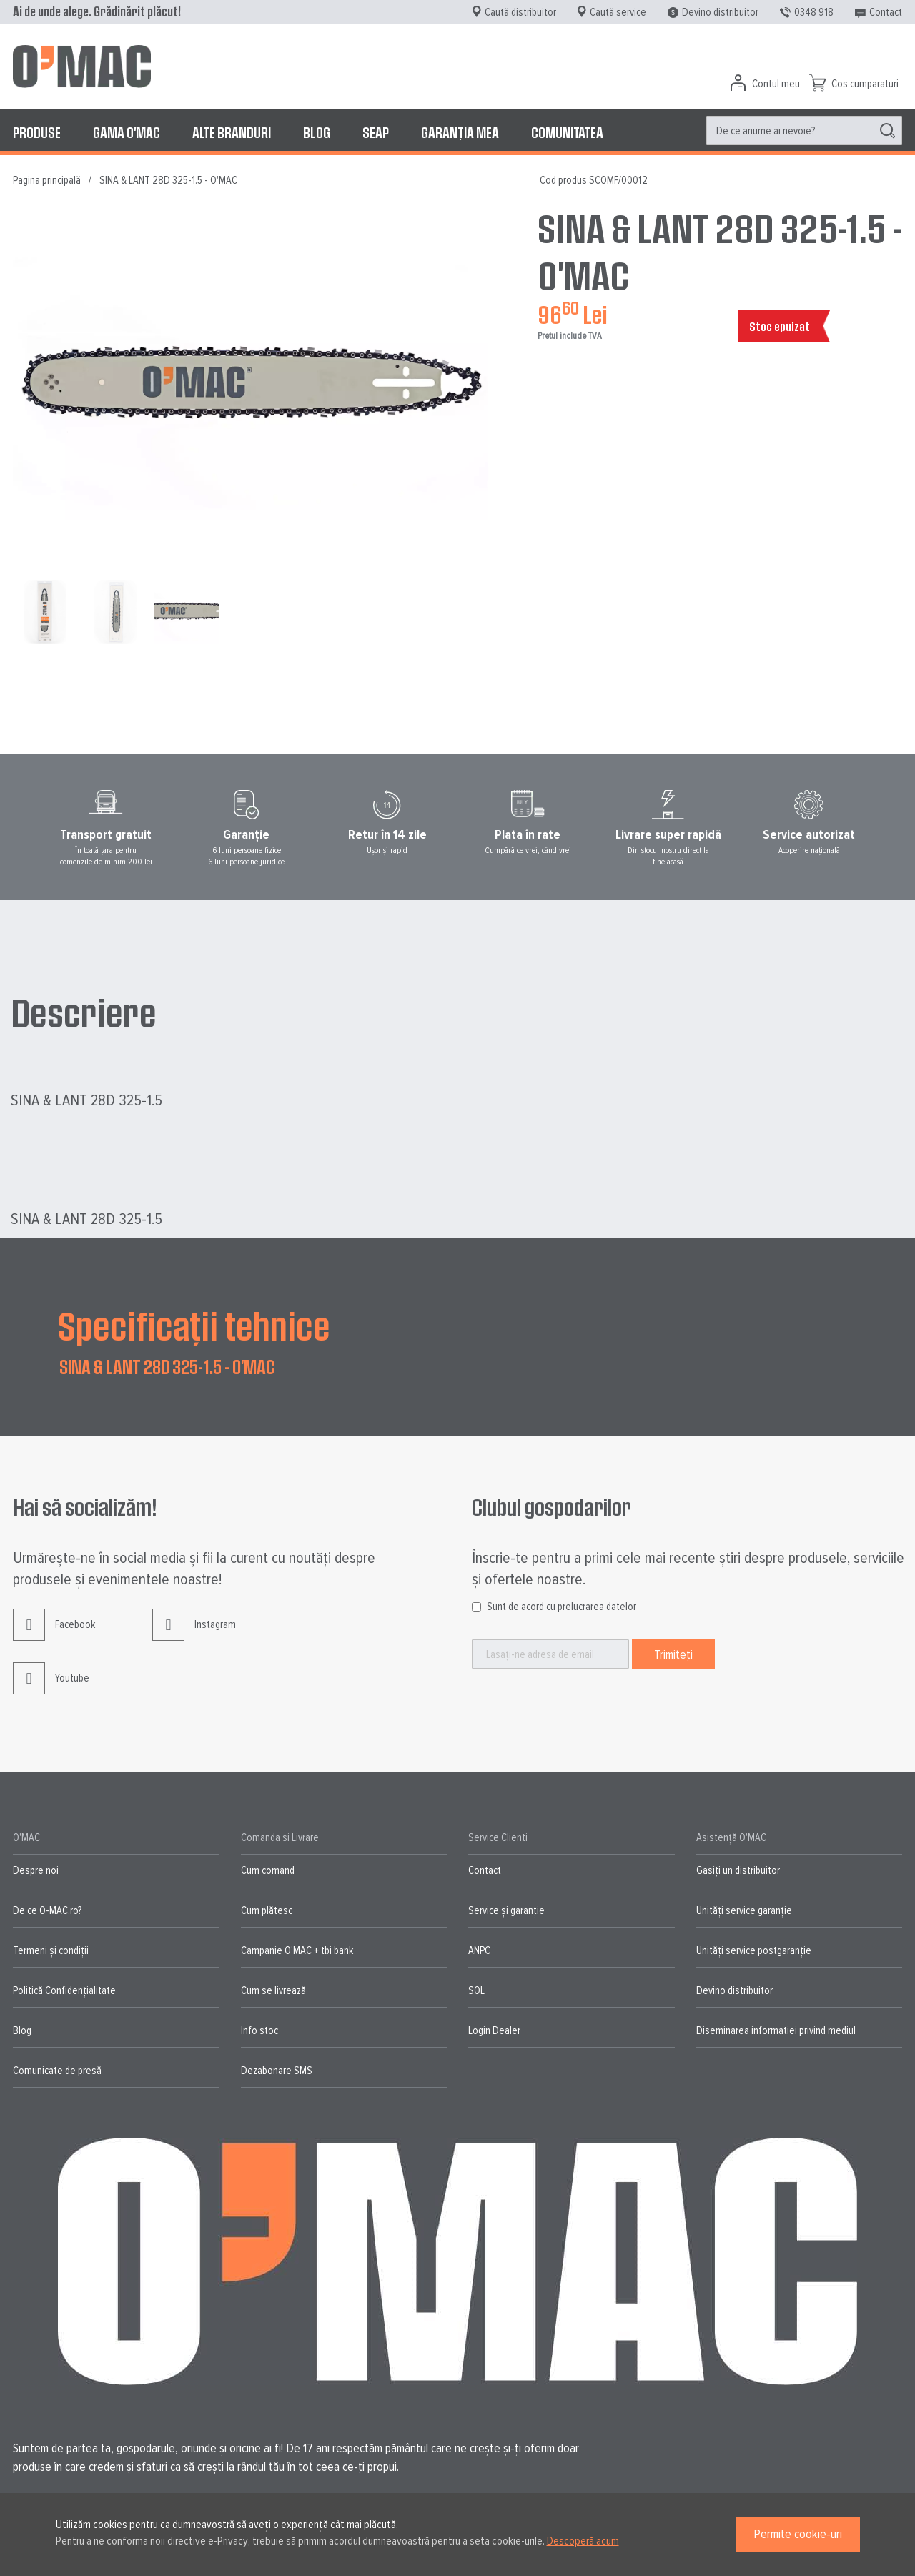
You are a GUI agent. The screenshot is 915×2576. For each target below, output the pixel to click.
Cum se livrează (273, 1990)
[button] (48, 612)
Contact (885, 12)
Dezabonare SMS (276, 2070)
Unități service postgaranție (753, 1950)
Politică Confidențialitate (64, 1990)
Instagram (194, 1635)
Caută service (618, 12)
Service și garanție (506, 1910)
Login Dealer (494, 2030)
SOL (476, 1990)
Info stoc (259, 2030)
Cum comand (268, 1870)
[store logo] (82, 66)
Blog (22, 2030)
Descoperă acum (583, 2541)
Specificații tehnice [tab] (194, 1325)
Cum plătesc (266, 1910)
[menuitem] (37, 132)
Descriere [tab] (84, 1011)
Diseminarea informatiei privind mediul (776, 2030)
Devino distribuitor (720, 12)
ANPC (479, 1950)
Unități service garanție (744, 1910)
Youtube (51, 1689)
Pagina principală (47, 180)
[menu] (457, 132)
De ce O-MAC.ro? (47, 1910)
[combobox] (804, 130)
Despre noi (36, 1870)
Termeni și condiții (51, 1950)
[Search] (887, 131)
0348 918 (814, 12)
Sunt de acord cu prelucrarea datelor (561, 1606)
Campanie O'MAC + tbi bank (297, 1950)
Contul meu (776, 83)
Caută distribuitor (520, 12)
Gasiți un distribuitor (738, 1870)
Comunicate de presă (57, 2070)
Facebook (54, 1635)
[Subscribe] (673, 1654)
